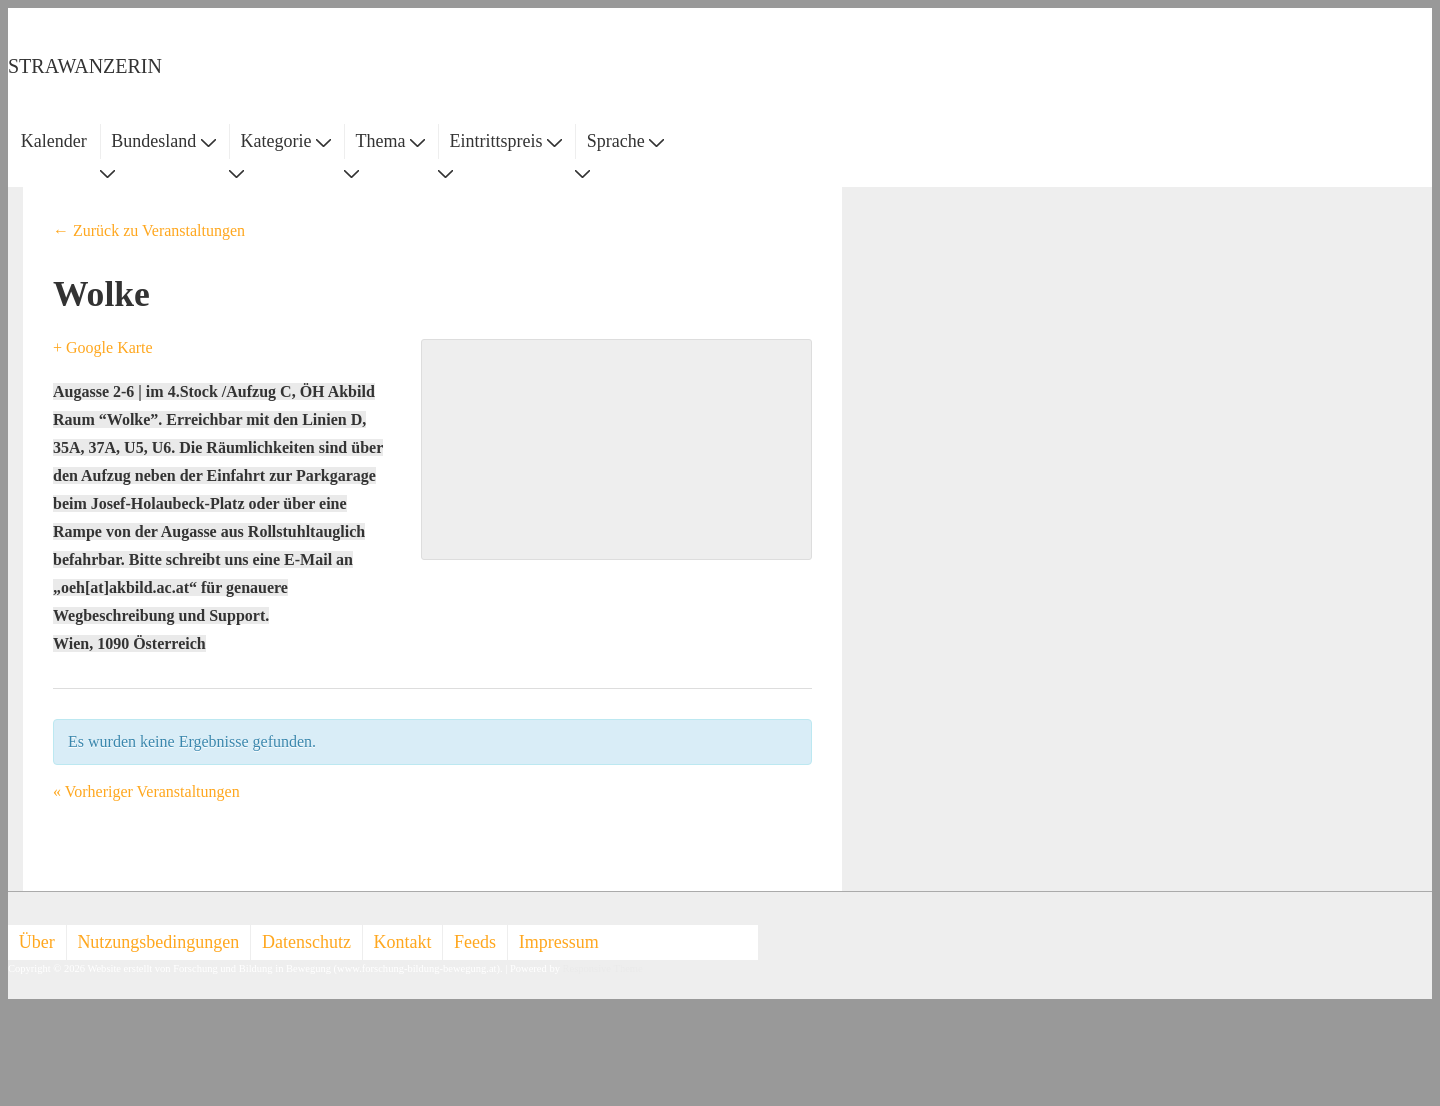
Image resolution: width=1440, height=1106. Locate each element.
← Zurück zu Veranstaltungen (149, 230)
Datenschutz (306, 942)
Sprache (625, 141)
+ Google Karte (103, 347)
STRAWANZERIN (85, 66)
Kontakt (403, 942)
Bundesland (163, 141)
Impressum (559, 942)
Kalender (54, 141)
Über (37, 942)
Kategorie (285, 141)
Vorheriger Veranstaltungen (146, 791)
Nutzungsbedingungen (158, 942)
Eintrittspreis (506, 141)
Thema (390, 141)
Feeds (475, 942)
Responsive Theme (603, 968)
